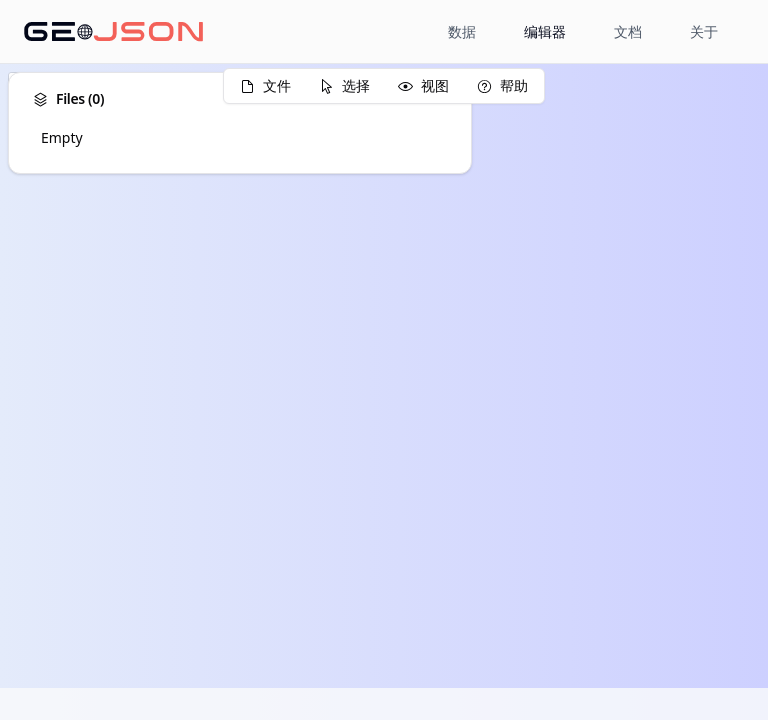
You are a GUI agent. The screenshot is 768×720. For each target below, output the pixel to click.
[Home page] (114, 32)
